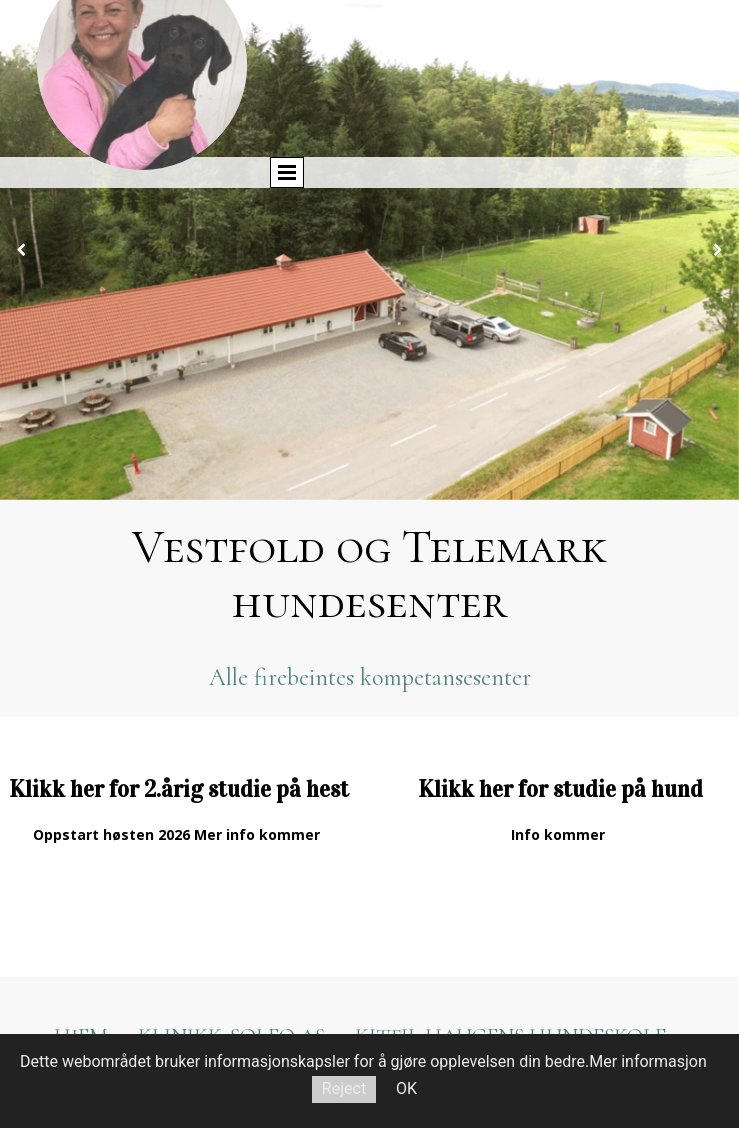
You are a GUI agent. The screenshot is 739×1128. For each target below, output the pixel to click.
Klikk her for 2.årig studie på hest (179, 789)
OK (406, 1088)
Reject (344, 1088)
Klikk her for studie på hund (560, 789)
